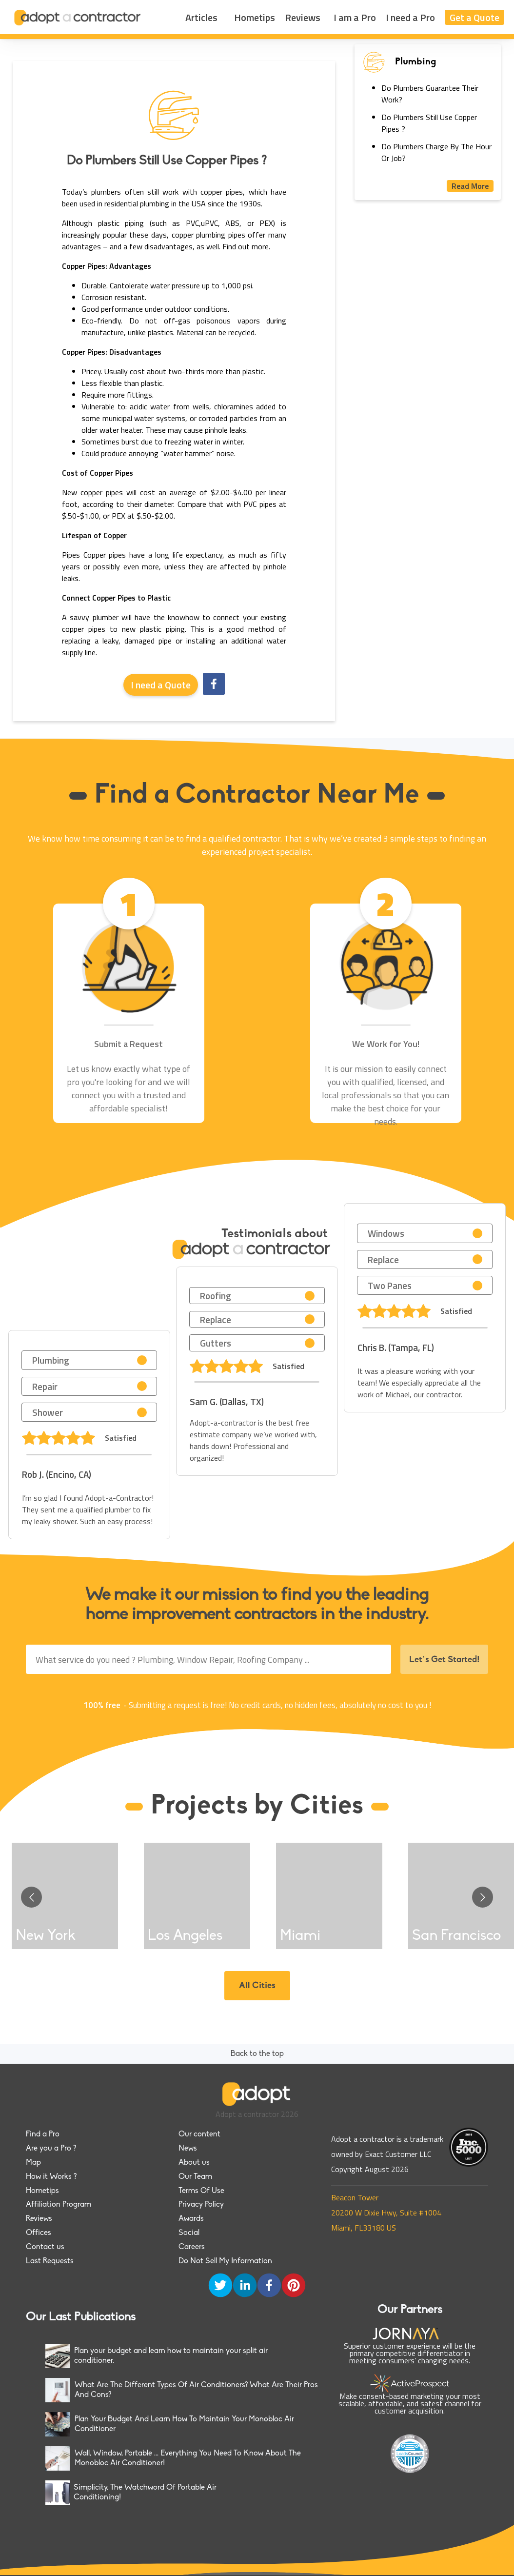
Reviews (302, 17)
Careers (191, 2247)
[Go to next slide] (482, 1897)
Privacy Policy (201, 2205)
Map (33, 2163)
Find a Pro (42, 2134)
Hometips (254, 17)
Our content (199, 2134)
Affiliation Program (58, 2205)
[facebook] (214, 685)
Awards (191, 2219)
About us (194, 2163)
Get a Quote (474, 17)
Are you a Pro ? (51, 2149)
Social (188, 2233)
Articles (201, 17)
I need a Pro (410, 17)
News (187, 2149)
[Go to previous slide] (31, 1897)
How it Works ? (51, 2177)
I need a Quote (161, 684)
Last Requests (50, 2261)
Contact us (45, 2247)
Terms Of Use (201, 2191)
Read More (470, 186)
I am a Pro (355, 17)
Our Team (195, 2177)
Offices (38, 2233)
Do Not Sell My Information (225, 2261)
